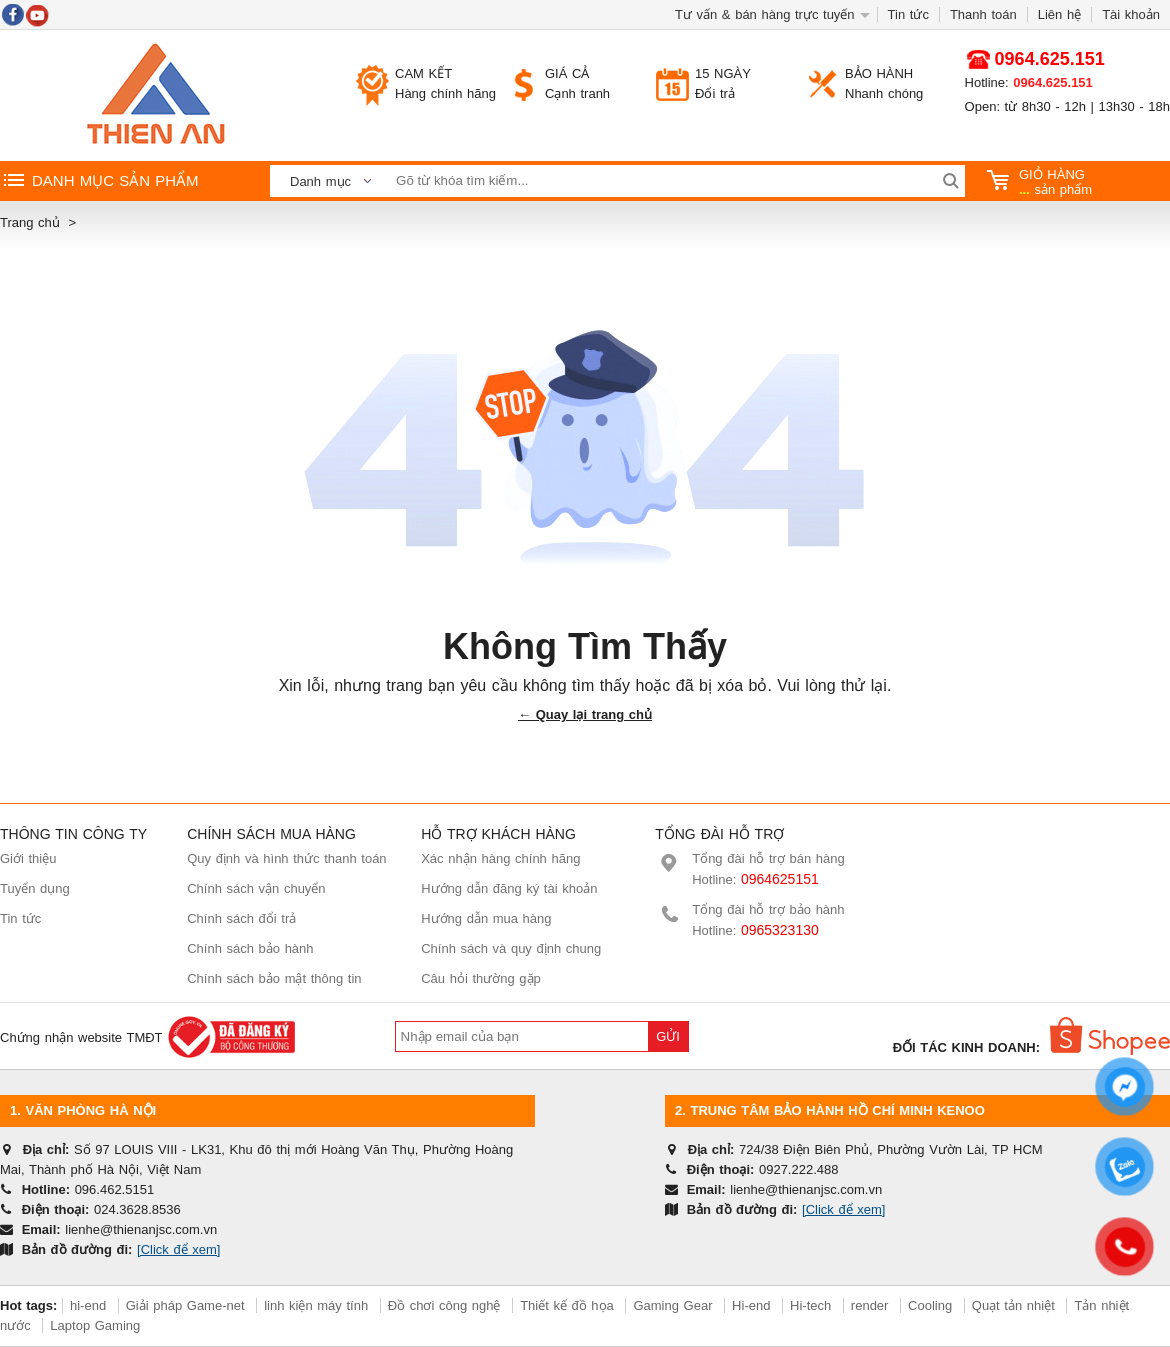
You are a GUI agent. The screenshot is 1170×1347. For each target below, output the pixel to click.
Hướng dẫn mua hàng (486, 918)
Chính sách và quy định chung (511, 948)
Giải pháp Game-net (185, 1305)
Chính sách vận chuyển (256, 888)
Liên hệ (1059, 14)
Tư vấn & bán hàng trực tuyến (765, 14)
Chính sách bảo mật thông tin (274, 978)
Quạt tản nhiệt (1013, 1305)
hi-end (88, 1305)
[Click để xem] (178, 1249)
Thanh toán (983, 14)
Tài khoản (1131, 14)
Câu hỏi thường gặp (481, 978)
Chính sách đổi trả (241, 918)
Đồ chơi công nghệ (444, 1305)
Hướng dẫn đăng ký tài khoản (509, 888)
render (870, 1305)
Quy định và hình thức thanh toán (286, 858)
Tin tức (908, 14)
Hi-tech (810, 1305)
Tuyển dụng (35, 888)
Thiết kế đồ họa (567, 1305)
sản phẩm (1040, 182)
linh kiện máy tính (316, 1305)
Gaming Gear (675, 1305)
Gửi (668, 1036)
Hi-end (751, 1305)
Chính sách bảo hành (250, 948)
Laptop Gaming (95, 1325)
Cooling (930, 1305)
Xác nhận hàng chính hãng (500, 858)
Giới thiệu (28, 858)
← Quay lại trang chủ (585, 714)
